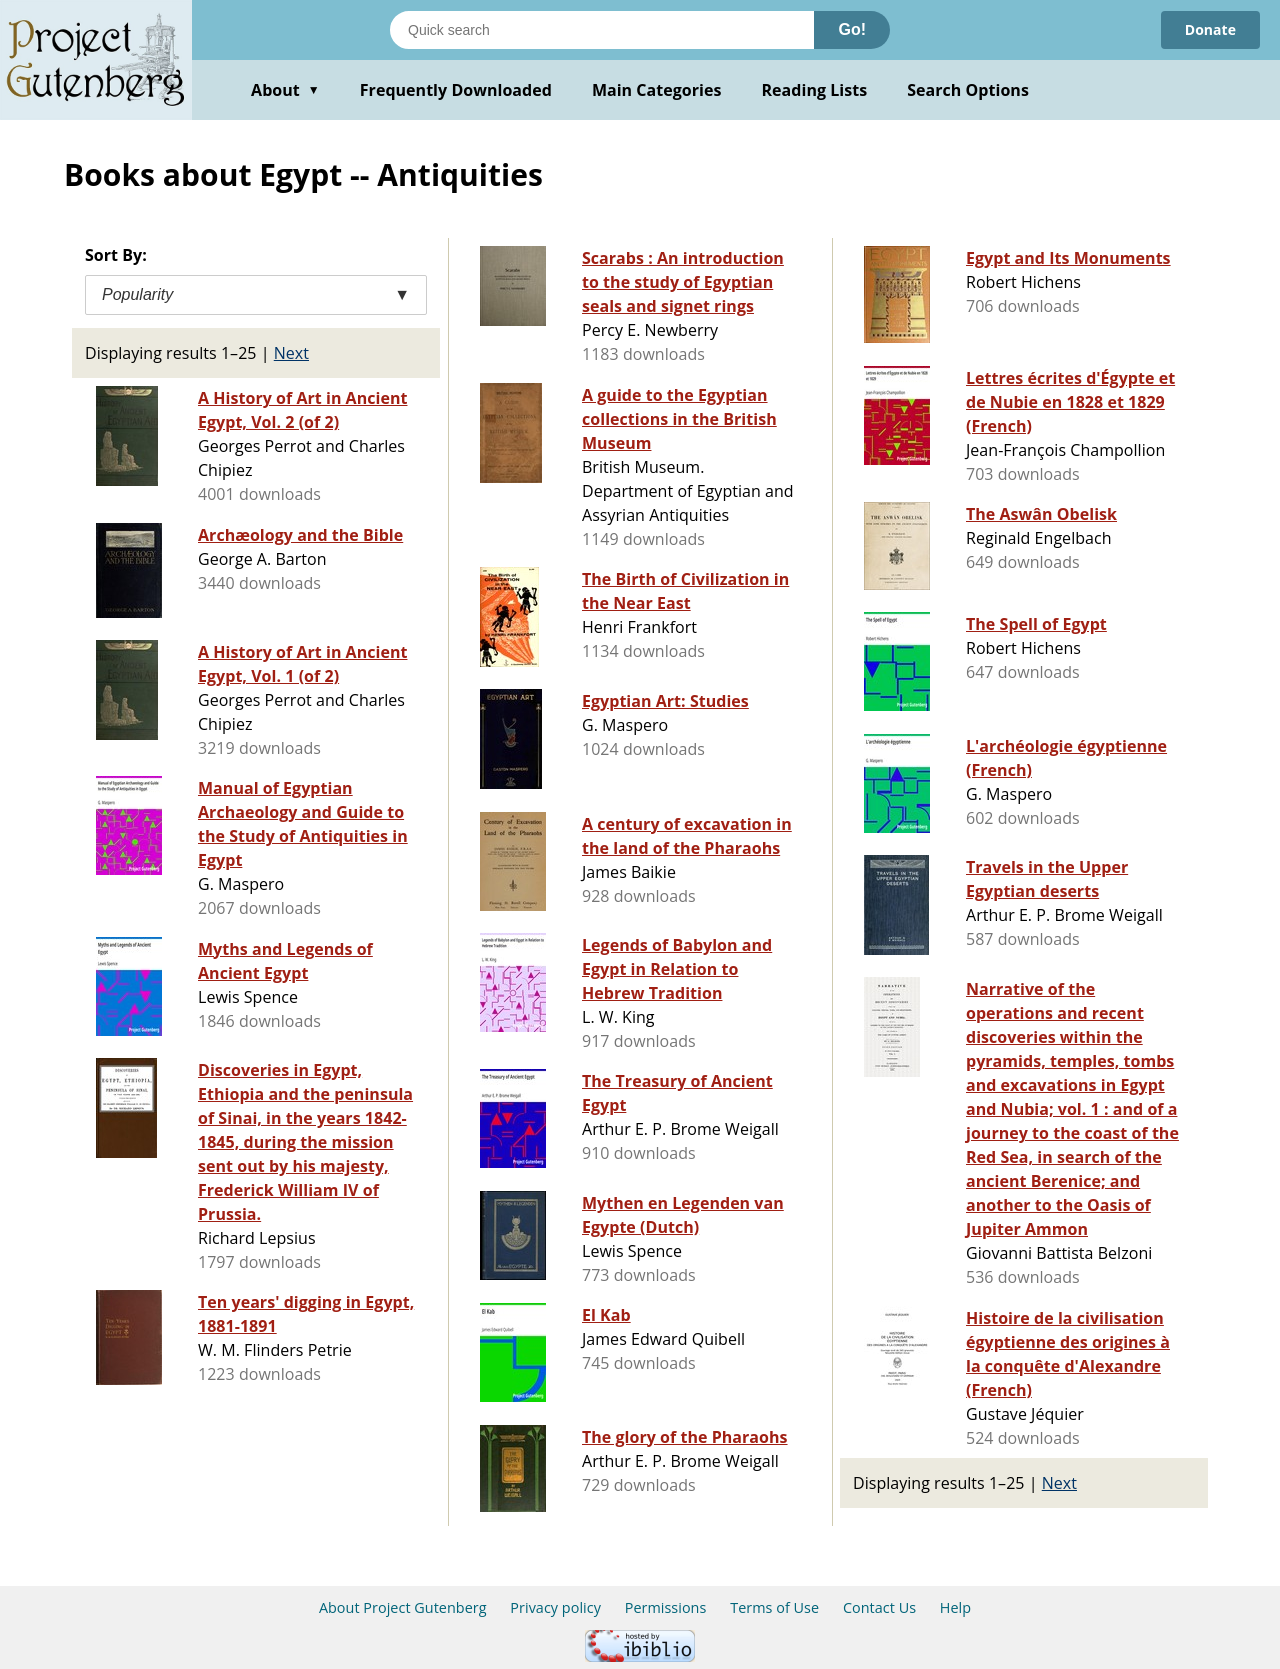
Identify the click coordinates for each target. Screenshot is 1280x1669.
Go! (852, 29)
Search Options (968, 90)
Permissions (666, 1607)
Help (955, 1607)
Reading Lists (815, 90)
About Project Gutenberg (403, 1607)
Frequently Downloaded (456, 90)
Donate (1210, 29)
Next (291, 353)
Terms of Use (774, 1607)
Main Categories (657, 90)
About (285, 90)
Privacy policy (555, 1607)
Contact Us (879, 1607)
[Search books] (602, 30)
